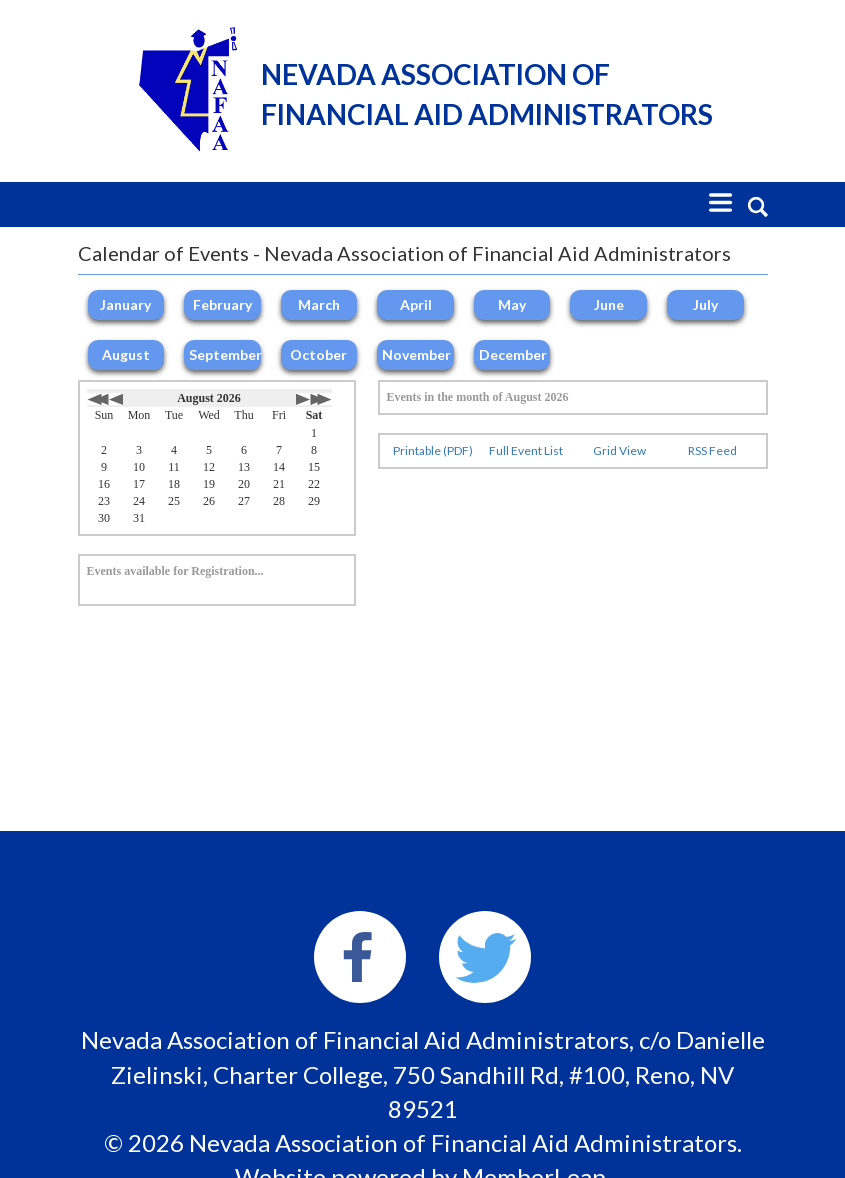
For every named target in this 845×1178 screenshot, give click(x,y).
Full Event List (526, 450)
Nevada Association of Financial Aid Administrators (487, 94)
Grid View (619, 450)
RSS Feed (712, 450)
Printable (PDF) (433, 450)
